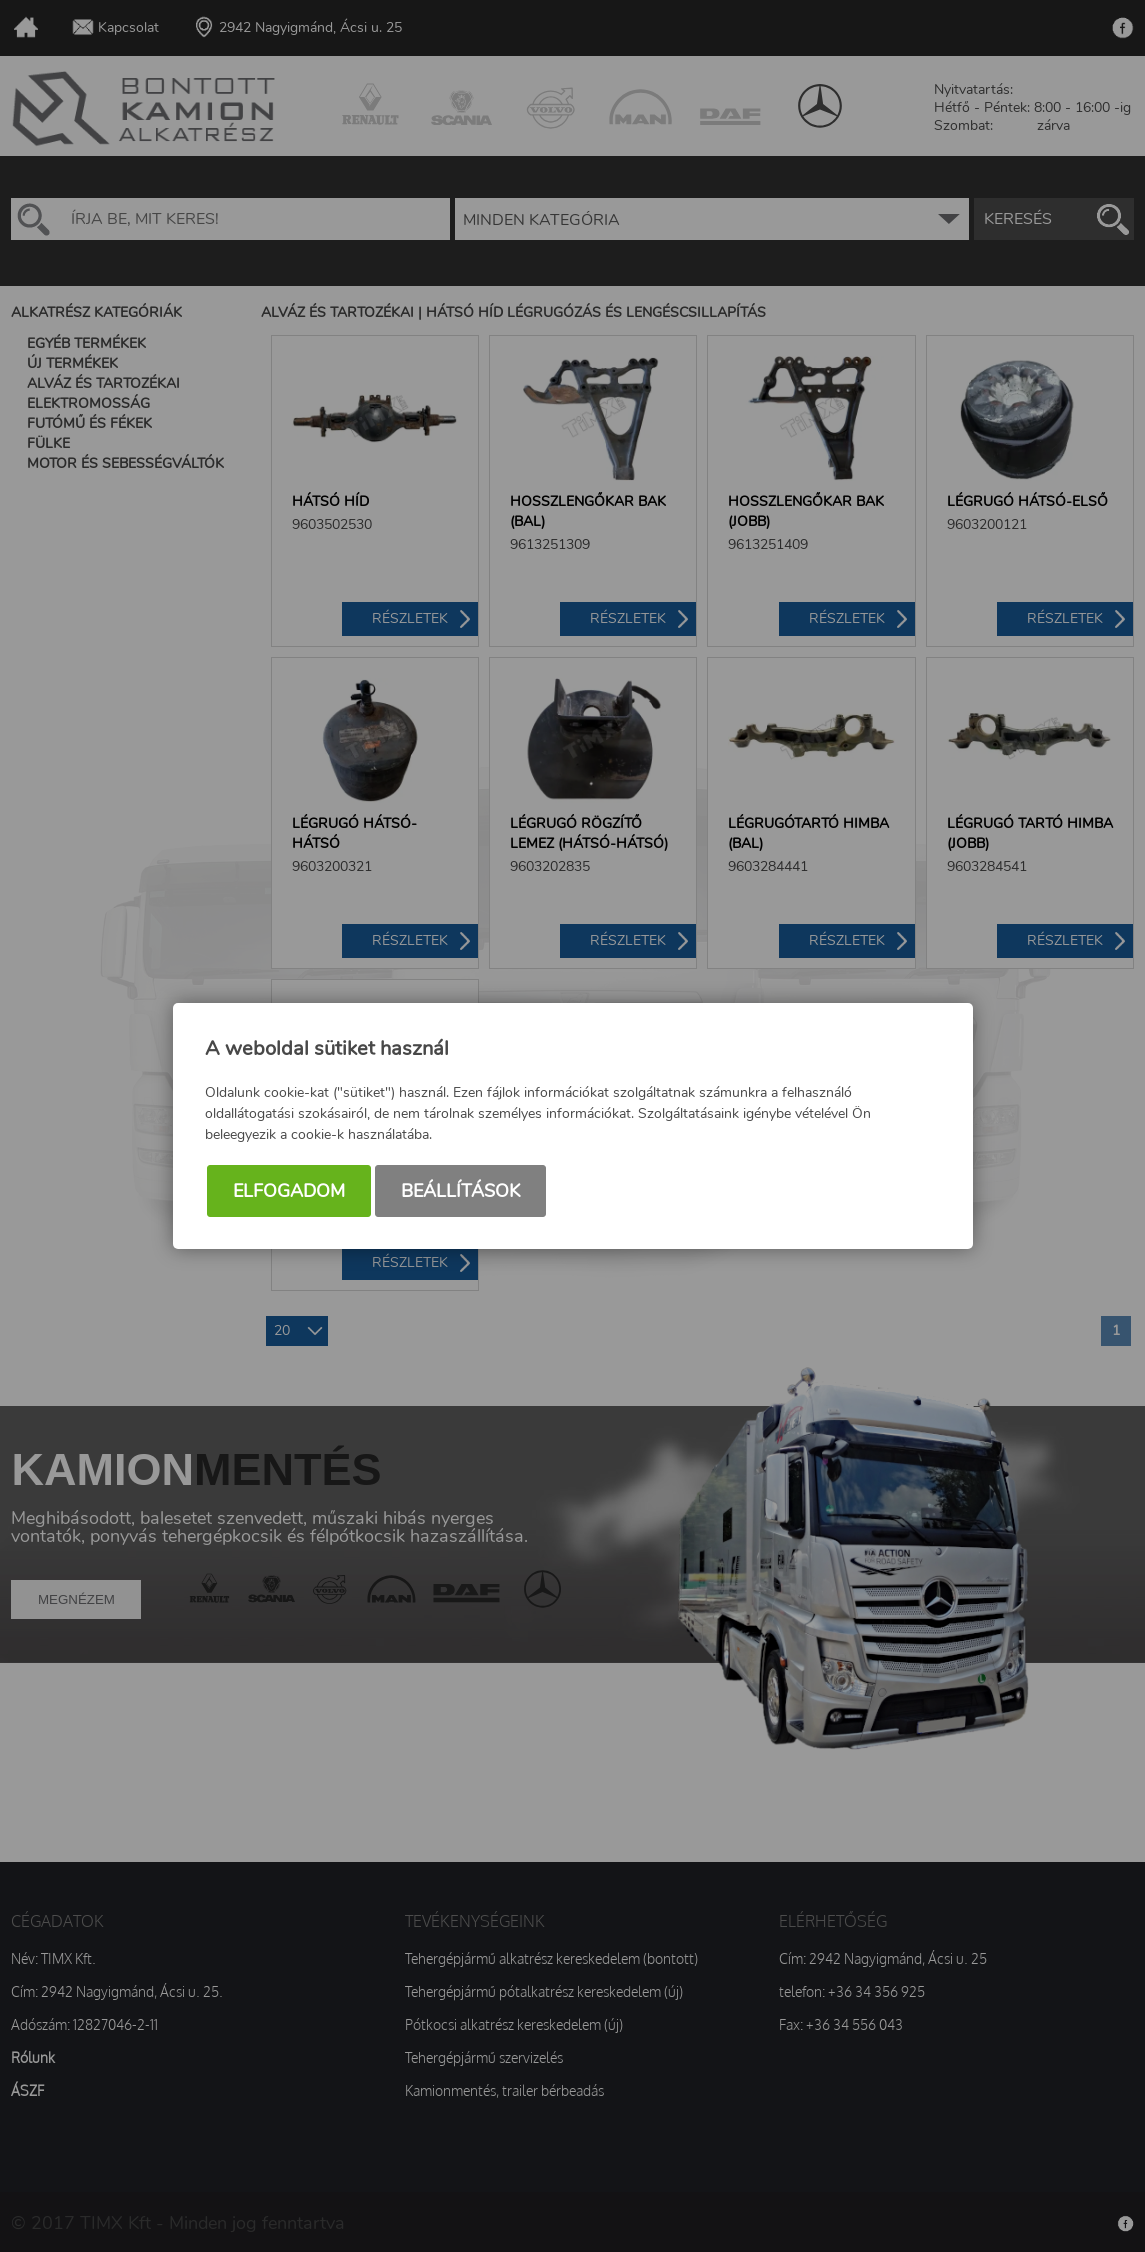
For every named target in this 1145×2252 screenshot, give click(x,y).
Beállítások (460, 1191)
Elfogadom (289, 1191)
